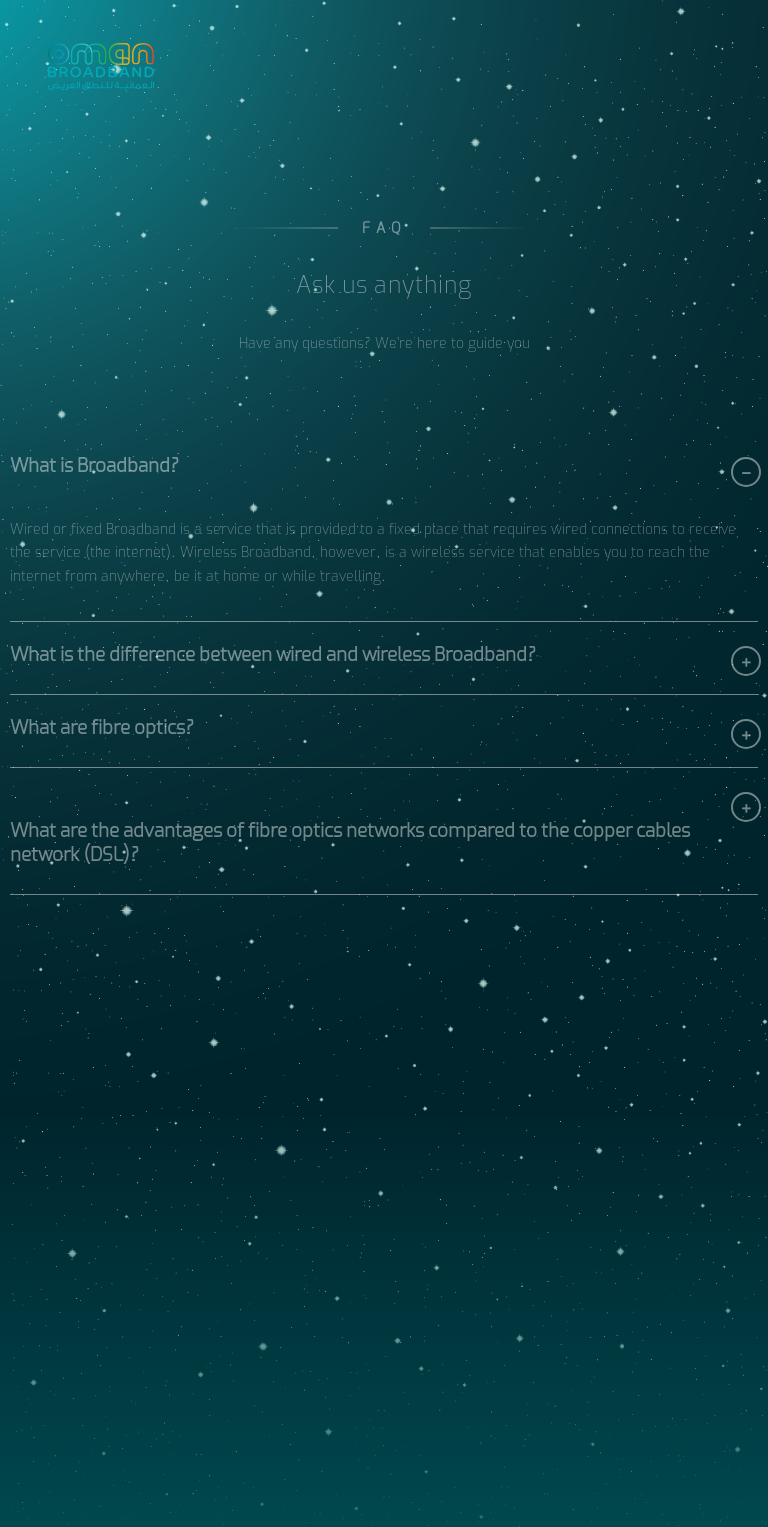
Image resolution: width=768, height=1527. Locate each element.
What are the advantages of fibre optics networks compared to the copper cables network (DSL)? (350, 846)
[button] (384, 469)
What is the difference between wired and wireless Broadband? (273, 658)
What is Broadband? (94, 469)
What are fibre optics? (102, 731)
